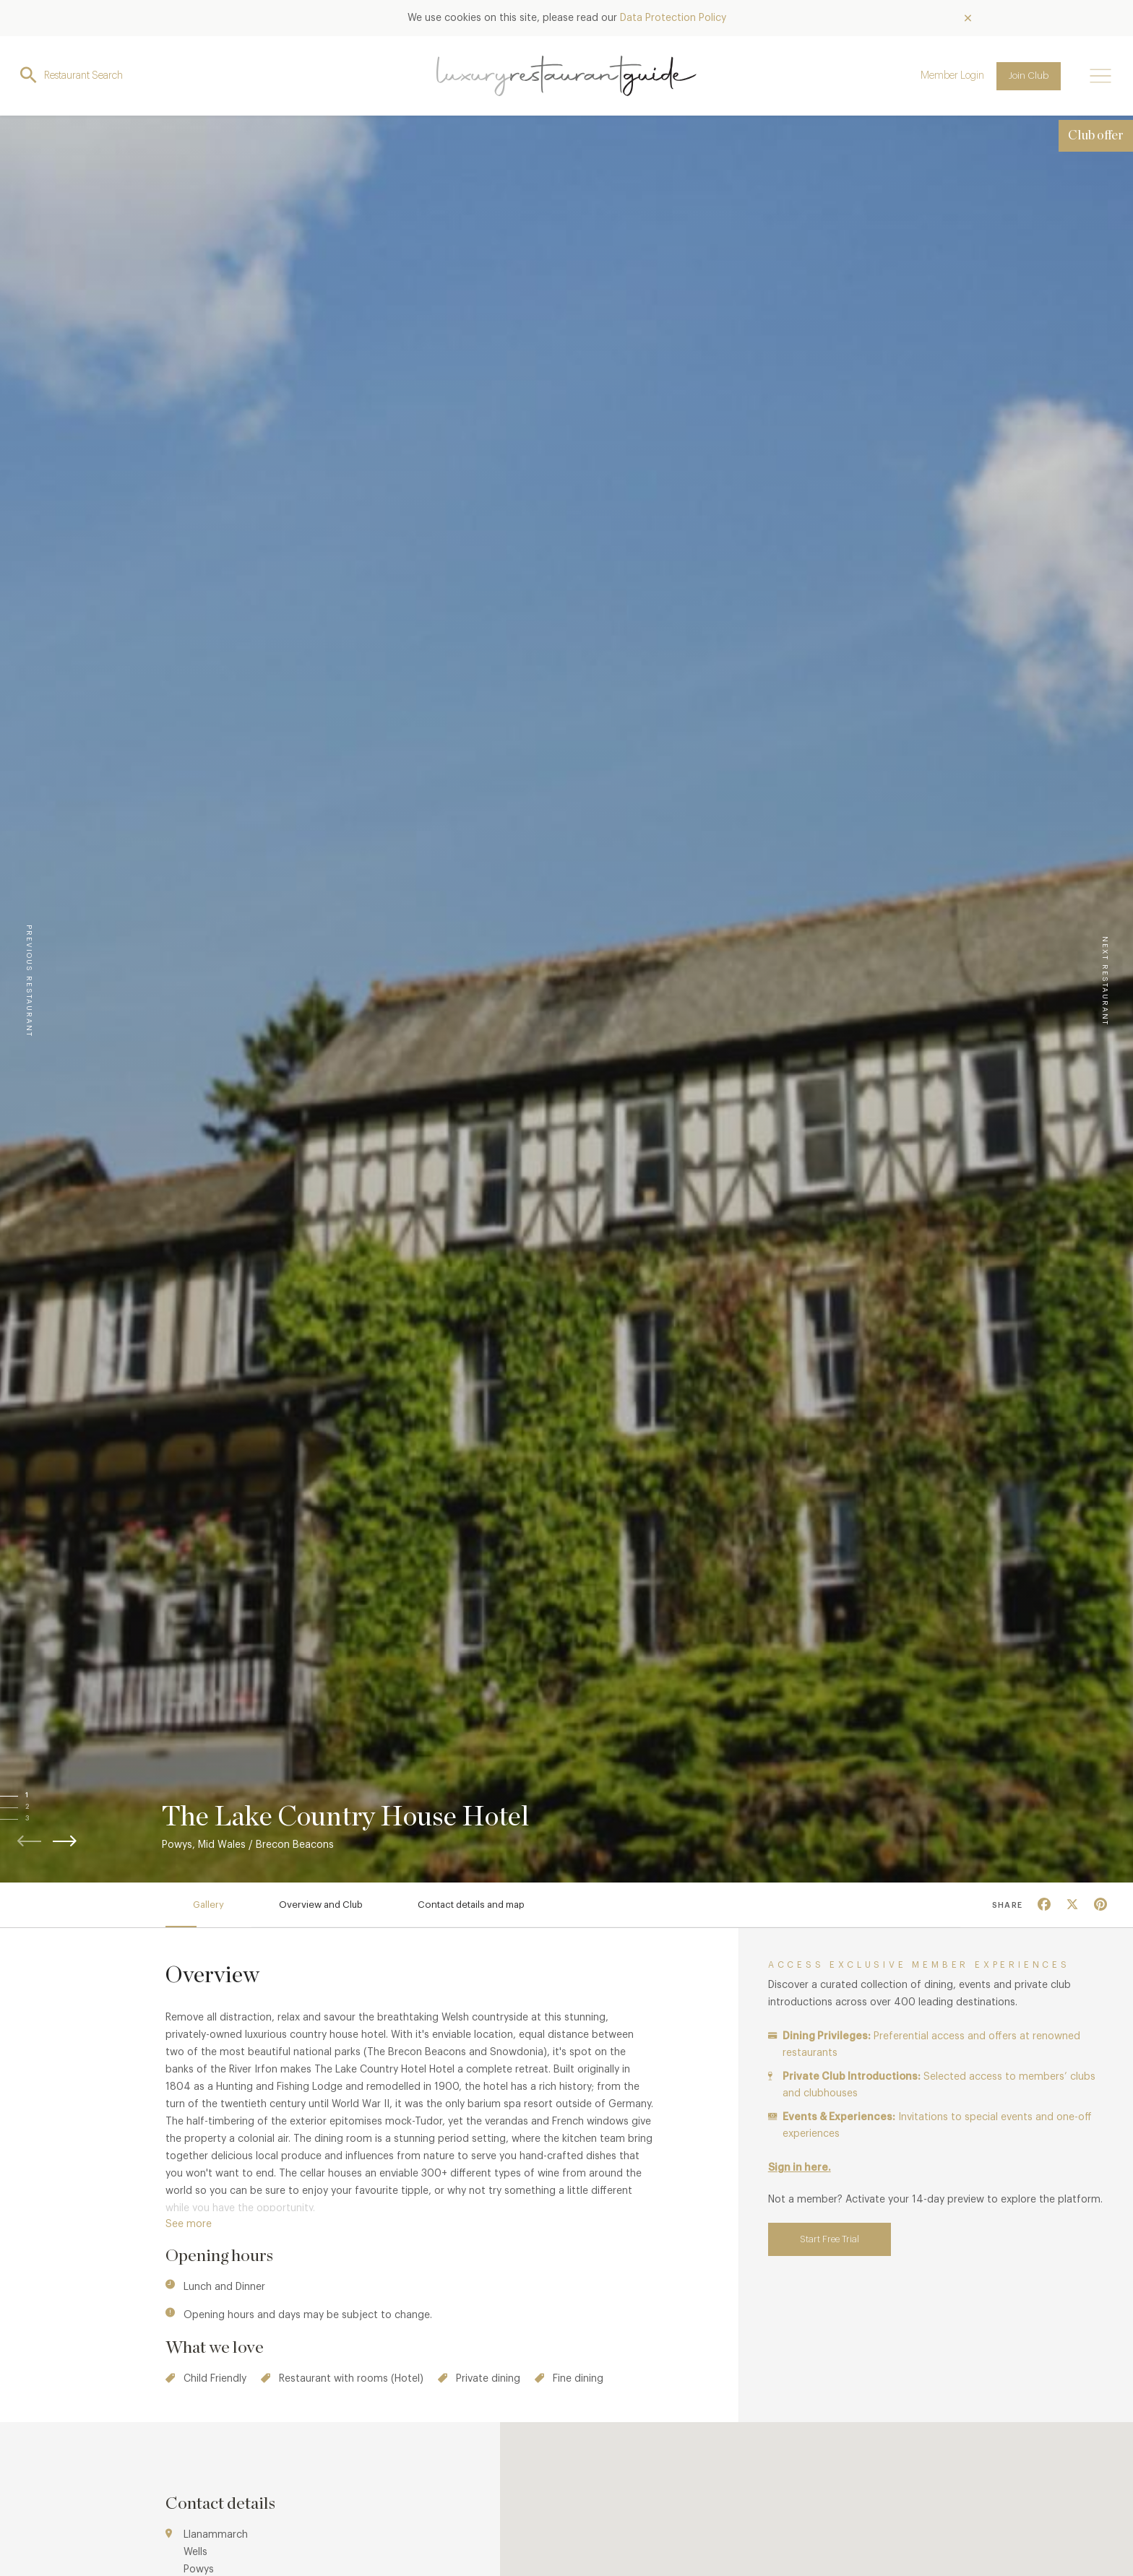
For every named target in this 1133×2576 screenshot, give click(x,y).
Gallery (208, 1904)
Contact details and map (471, 1904)
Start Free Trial (829, 2239)
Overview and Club (321, 1904)
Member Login (952, 76)
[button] (41, 1796)
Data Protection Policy (673, 18)
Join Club (1028, 75)
